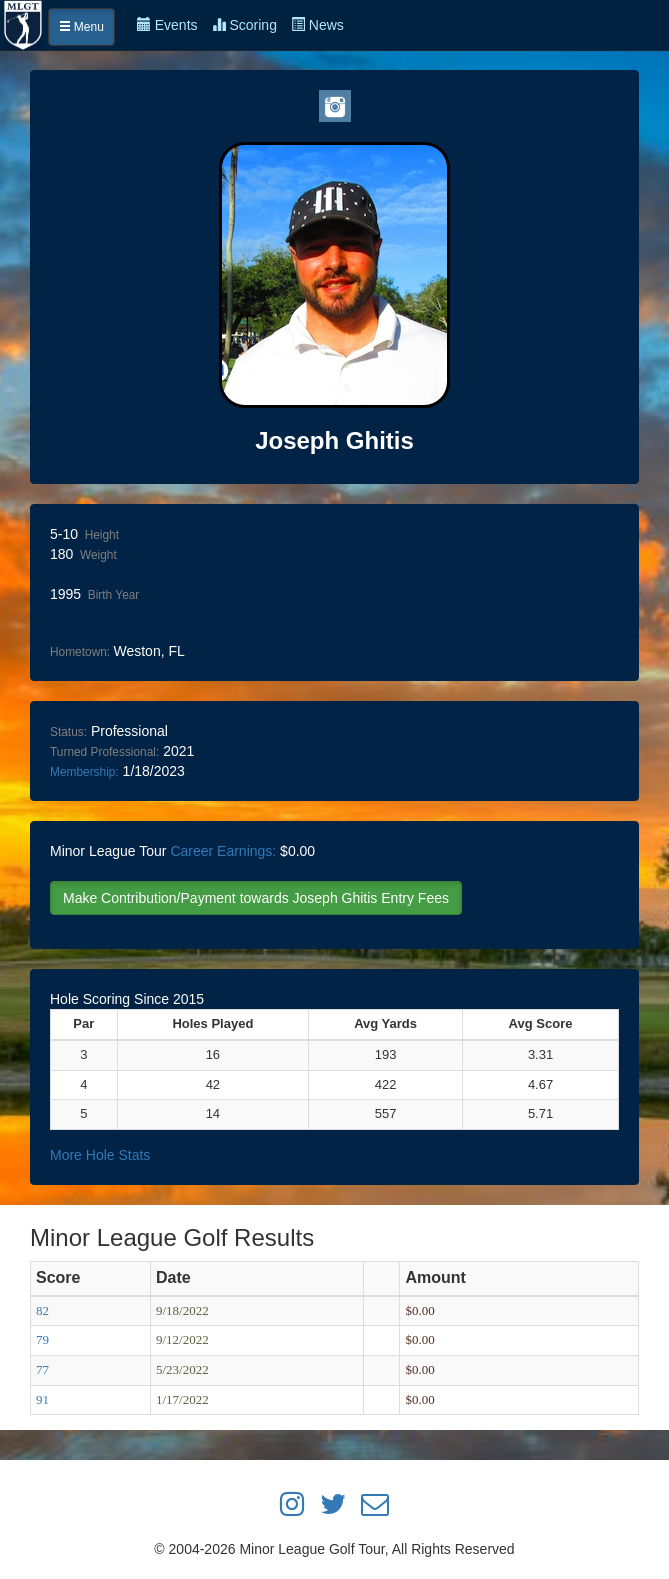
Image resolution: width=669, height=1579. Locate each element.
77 (42, 1369)
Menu (81, 27)
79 (42, 1339)
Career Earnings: (223, 851)
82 (42, 1310)
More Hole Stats (100, 1155)
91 (42, 1399)
